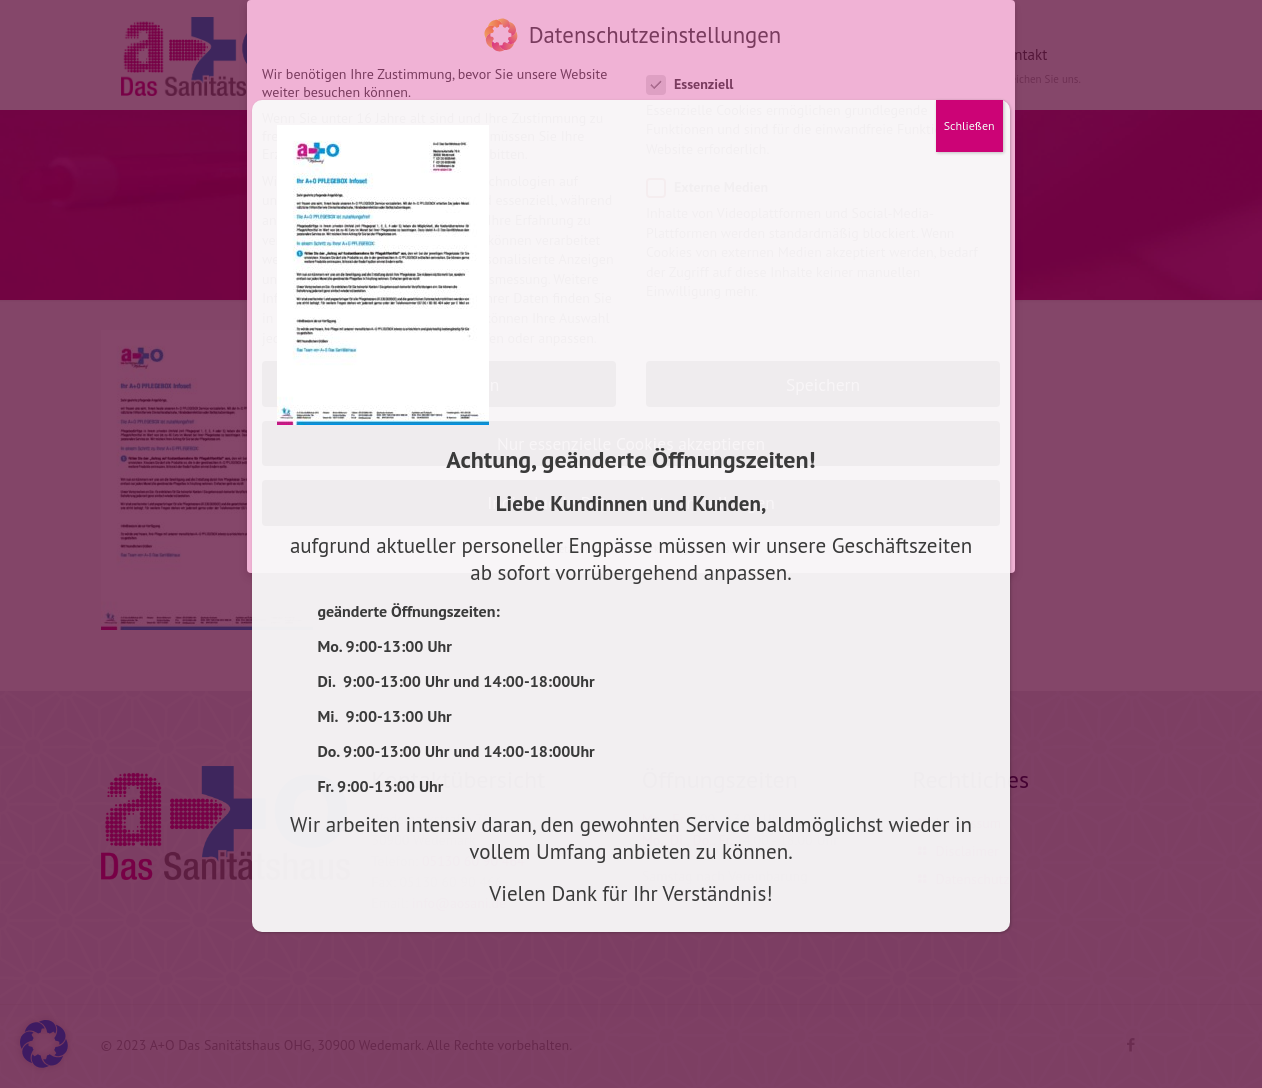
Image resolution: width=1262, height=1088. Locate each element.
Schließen (969, 125)
